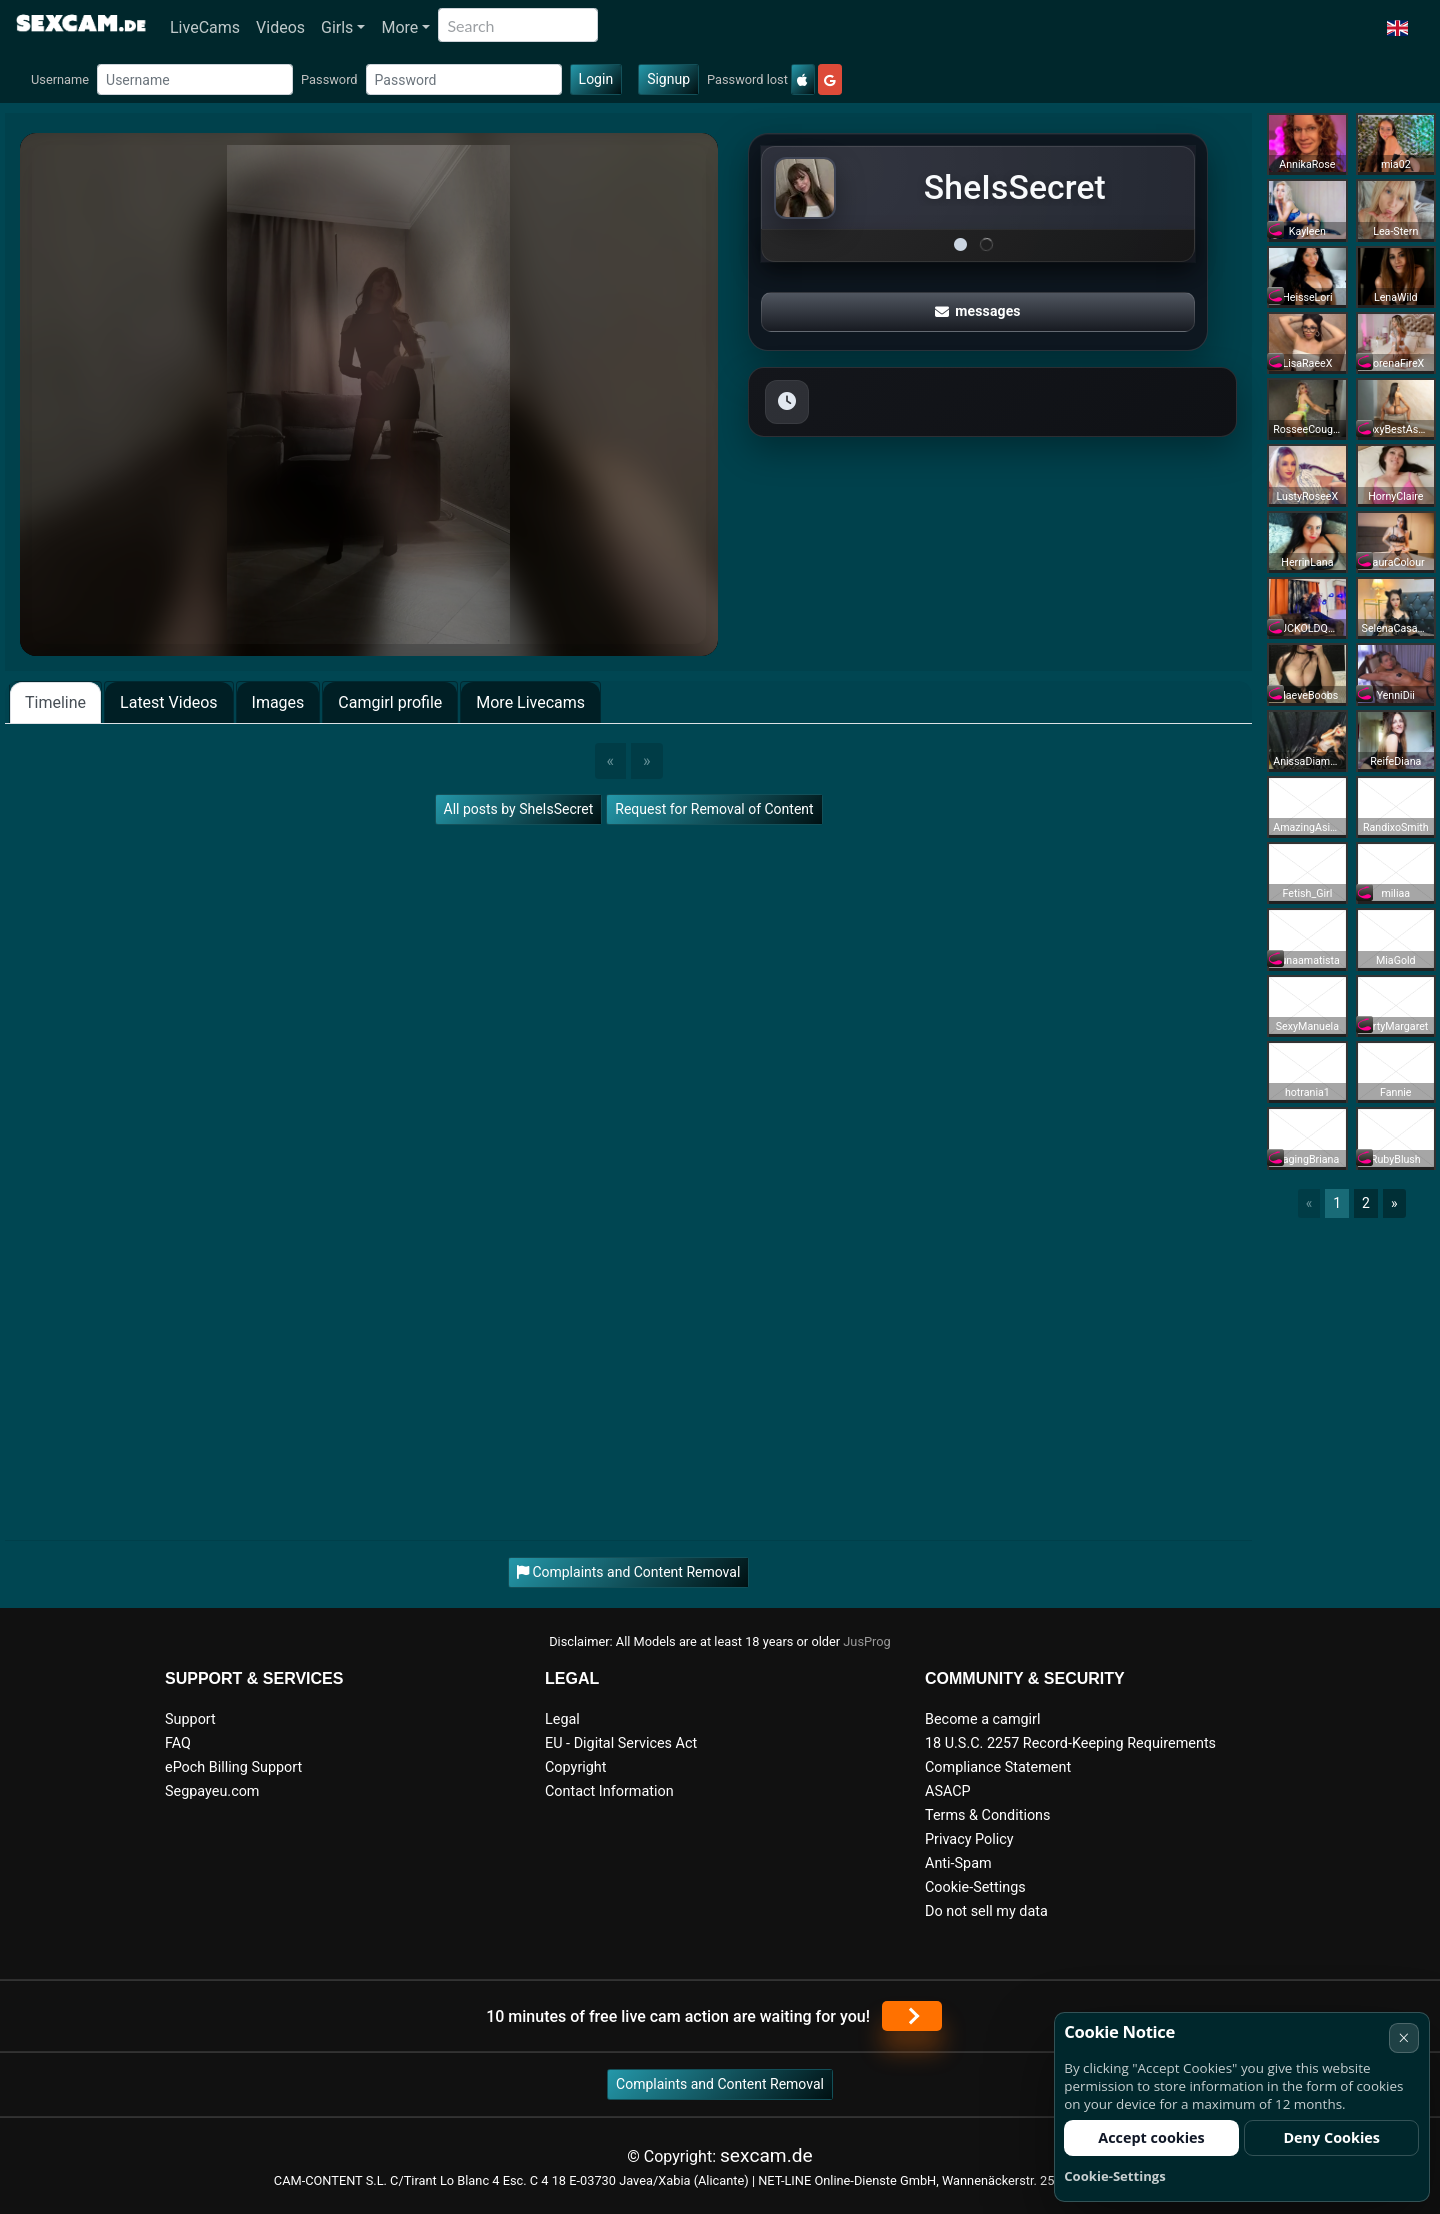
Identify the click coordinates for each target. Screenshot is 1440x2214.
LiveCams (205, 27)
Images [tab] (278, 702)
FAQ (178, 1743)
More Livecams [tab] (530, 702)
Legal (562, 1719)
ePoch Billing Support (233, 1767)
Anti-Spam (958, 1863)
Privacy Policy (969, 1839)
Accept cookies (1151, 2137)
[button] (1397, 28)
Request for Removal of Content (714, 809)
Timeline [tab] (55, 702)
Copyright (575, 1767)
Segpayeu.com (212, 1791)
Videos (280, 27)
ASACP (948, 1791)
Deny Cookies (1331, 2137)
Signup (668, 79)
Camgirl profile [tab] (390, 702)
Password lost (747, 79)
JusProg (867, 1641)
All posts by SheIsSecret (519, 809)
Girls (337, 27)
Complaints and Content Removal (720, 2084)
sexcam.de (766, 2155)
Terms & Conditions (987, 1815)
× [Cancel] (1403, 2037)
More (399, 27)
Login (596, 79)
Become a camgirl (983, 1719)
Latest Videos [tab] (168, 702)
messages (978, 311)
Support (190, 1719)
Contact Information (609, 1791)
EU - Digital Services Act (621, 1743)
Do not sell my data (986, 1911)
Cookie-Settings (975, 1887)
